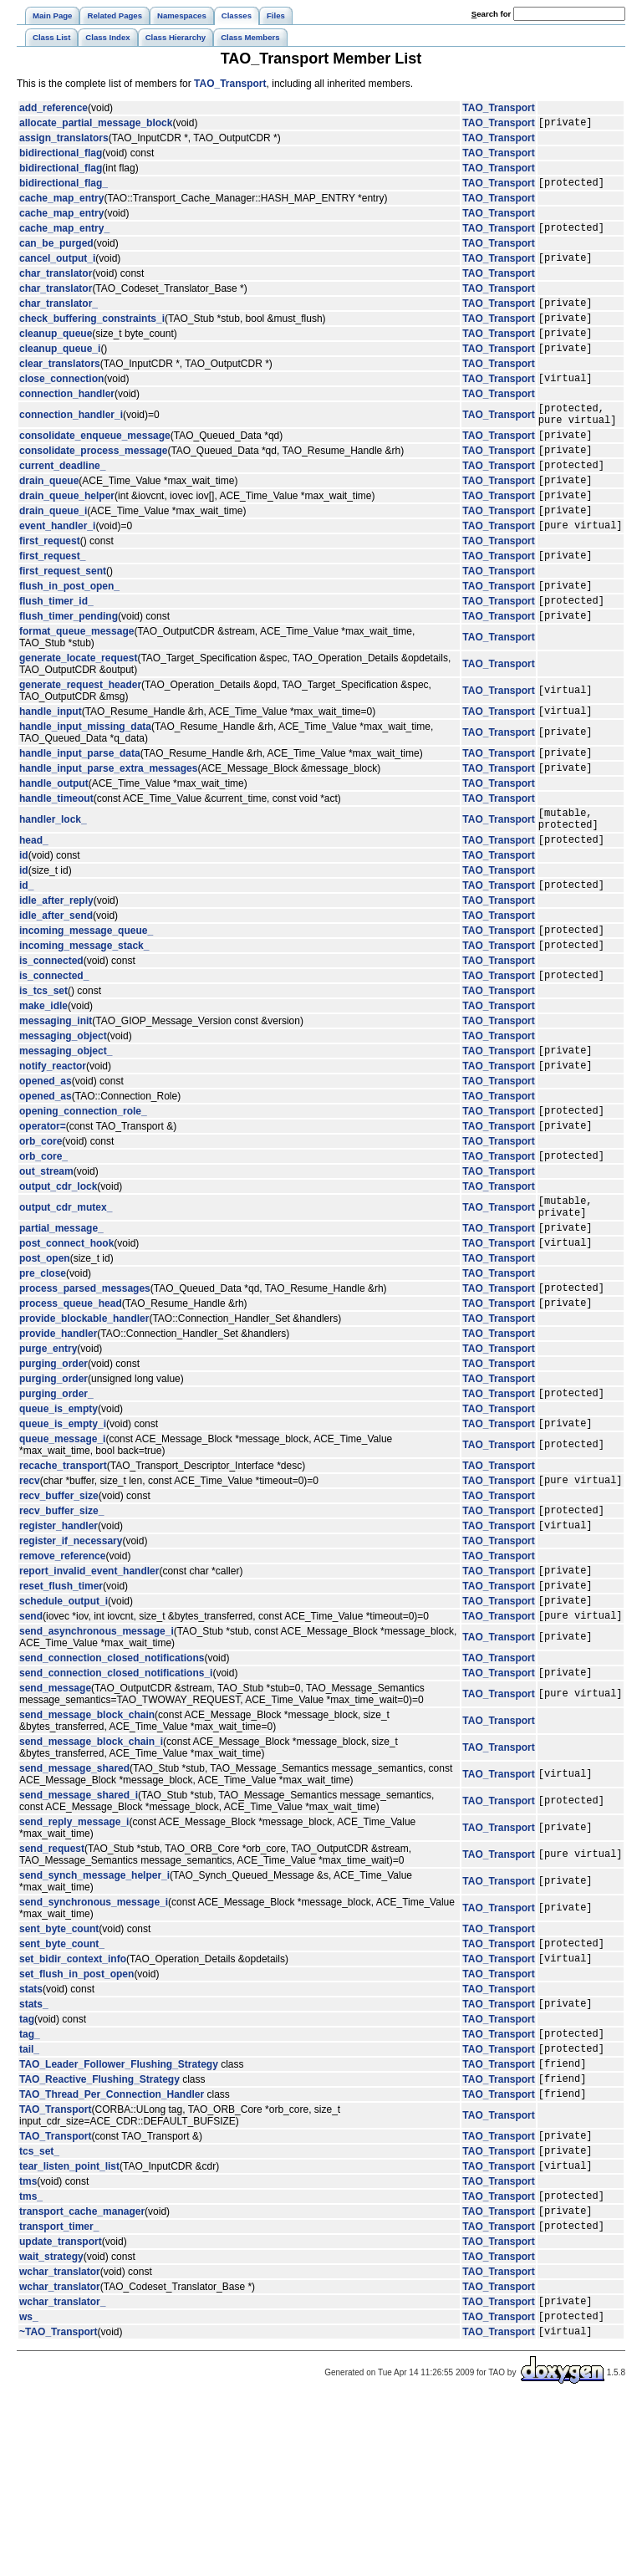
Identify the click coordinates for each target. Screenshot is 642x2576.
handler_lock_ (53, 884)
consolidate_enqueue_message (95, 465)
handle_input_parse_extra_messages (108, 830)
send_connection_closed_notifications (111, 1788)
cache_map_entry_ (64, 235)
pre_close (42, 1376)
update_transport (60, 2409)
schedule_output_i (63, 1728)
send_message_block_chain (87, 1848)
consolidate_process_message (93, 482)
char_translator (55, 283)
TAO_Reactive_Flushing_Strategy (99, 2229)
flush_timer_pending (68, 670)
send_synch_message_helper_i (94, 2008)
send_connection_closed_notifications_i (115, 1805)
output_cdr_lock (58, 1279)
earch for (491, 13)
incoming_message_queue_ (86, 1005)
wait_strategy (51, 2425)
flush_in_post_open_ (69, 635)
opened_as (45, 1166)
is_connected (51, 1038)
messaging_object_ (65, 1133)
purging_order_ (56, 1503)
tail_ (29, 2194)
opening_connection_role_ (83, 1198)
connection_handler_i (71, 440)
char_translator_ (58, 315)
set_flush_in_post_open (76, 2112)
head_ (33, 910)
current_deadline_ (62, 500)
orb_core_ (43, 1248)
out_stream (46, 1264)
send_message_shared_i (78, 1928)
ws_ (28, 2489)
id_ (26, 957)
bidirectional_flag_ (63, 187)
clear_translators (59, 384)
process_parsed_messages (84, 1393)
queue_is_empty (58, 1519)
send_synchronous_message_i (93, 2035)
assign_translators (64, 140)
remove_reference (62, 1676)
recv (29, 1595)
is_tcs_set (43, 1071)
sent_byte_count (59, 2062)
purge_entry (48, 1456)
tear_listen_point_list (69, 2326)
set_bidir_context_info (72, 2096)
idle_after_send (56, 988)
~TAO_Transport (58, 2506)
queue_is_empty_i (62, 1536)
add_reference (53, 108)
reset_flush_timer (61, 1710)
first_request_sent (62, 619)
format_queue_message (76, 686)
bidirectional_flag (60, 155)
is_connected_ (54, 1055)
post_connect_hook (66, 1345)
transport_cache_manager (82, 2376)
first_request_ (52, 603)
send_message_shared (74, 1901)
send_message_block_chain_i (91, 1874)
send (31, 1746)
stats (31, 2127)
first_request (49, 586)
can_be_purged (56, 251)
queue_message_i (62, 1552)
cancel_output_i (57, 267)
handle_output (54, 846)
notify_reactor (52, 1150)
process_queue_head (70, 1410)
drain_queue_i (53, 553)
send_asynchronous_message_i (96, 1761)
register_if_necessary (70, 1661)
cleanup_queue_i (59, 368)
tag (26, 2159)
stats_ (33, 2144)
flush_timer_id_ (56, 653)
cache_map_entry (61, 203)
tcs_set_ (39, 2308)
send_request (51, 1981)
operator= (42, 1216)
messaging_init (55, 1101)
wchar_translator (59, 2440)
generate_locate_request (78, 713)
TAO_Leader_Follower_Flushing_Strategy (118, 2211)
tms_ (31, 2358)
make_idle (43, 1086)
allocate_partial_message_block (95, 124)
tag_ (29, 2176)
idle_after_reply (56, 973)
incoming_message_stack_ (84, 1022)
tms (28, 2342)
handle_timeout (56, 861)
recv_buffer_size (59, 1611)
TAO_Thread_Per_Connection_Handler (111, 2246)
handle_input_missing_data (85, 784)
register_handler (58, 1645)
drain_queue (49, 517)
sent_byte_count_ (61, 2078)
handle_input (50, 768)
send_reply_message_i (74, 1955)
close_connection (61, 400)
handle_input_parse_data (79, 813)
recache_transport (63, 1578)
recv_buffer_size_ (61, 1628)
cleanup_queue (55, 350)
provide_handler (58, 1441)
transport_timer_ (59, 2394)
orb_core (40, 1231)
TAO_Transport (230, 83)
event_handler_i (57, 570)
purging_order (53, 1471)
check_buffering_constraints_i (92, 333)
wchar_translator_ (62, 2471)
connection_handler (67, 416)
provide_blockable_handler (84, 1426)
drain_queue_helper (67, 535)
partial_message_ (61, 1328)
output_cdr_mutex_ (65, 1302)
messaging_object (63, 1116)
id (23, 925)
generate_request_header (80, 740)
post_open (44, 1361)
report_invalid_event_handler (89, 1693)
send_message (55, 1821)
